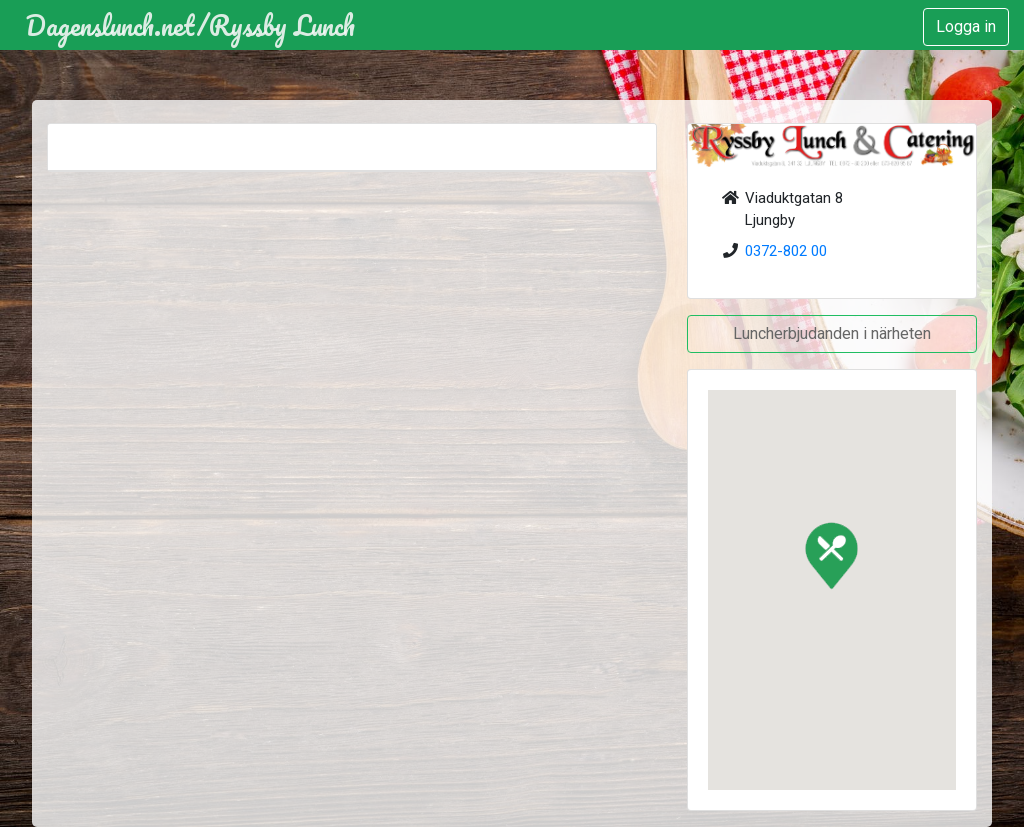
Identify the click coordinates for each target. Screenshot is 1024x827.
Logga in (966, 26)
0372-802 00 (786, 251)
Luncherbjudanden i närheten (832, 333)
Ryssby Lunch (282, 25)
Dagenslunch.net (110, 25)
